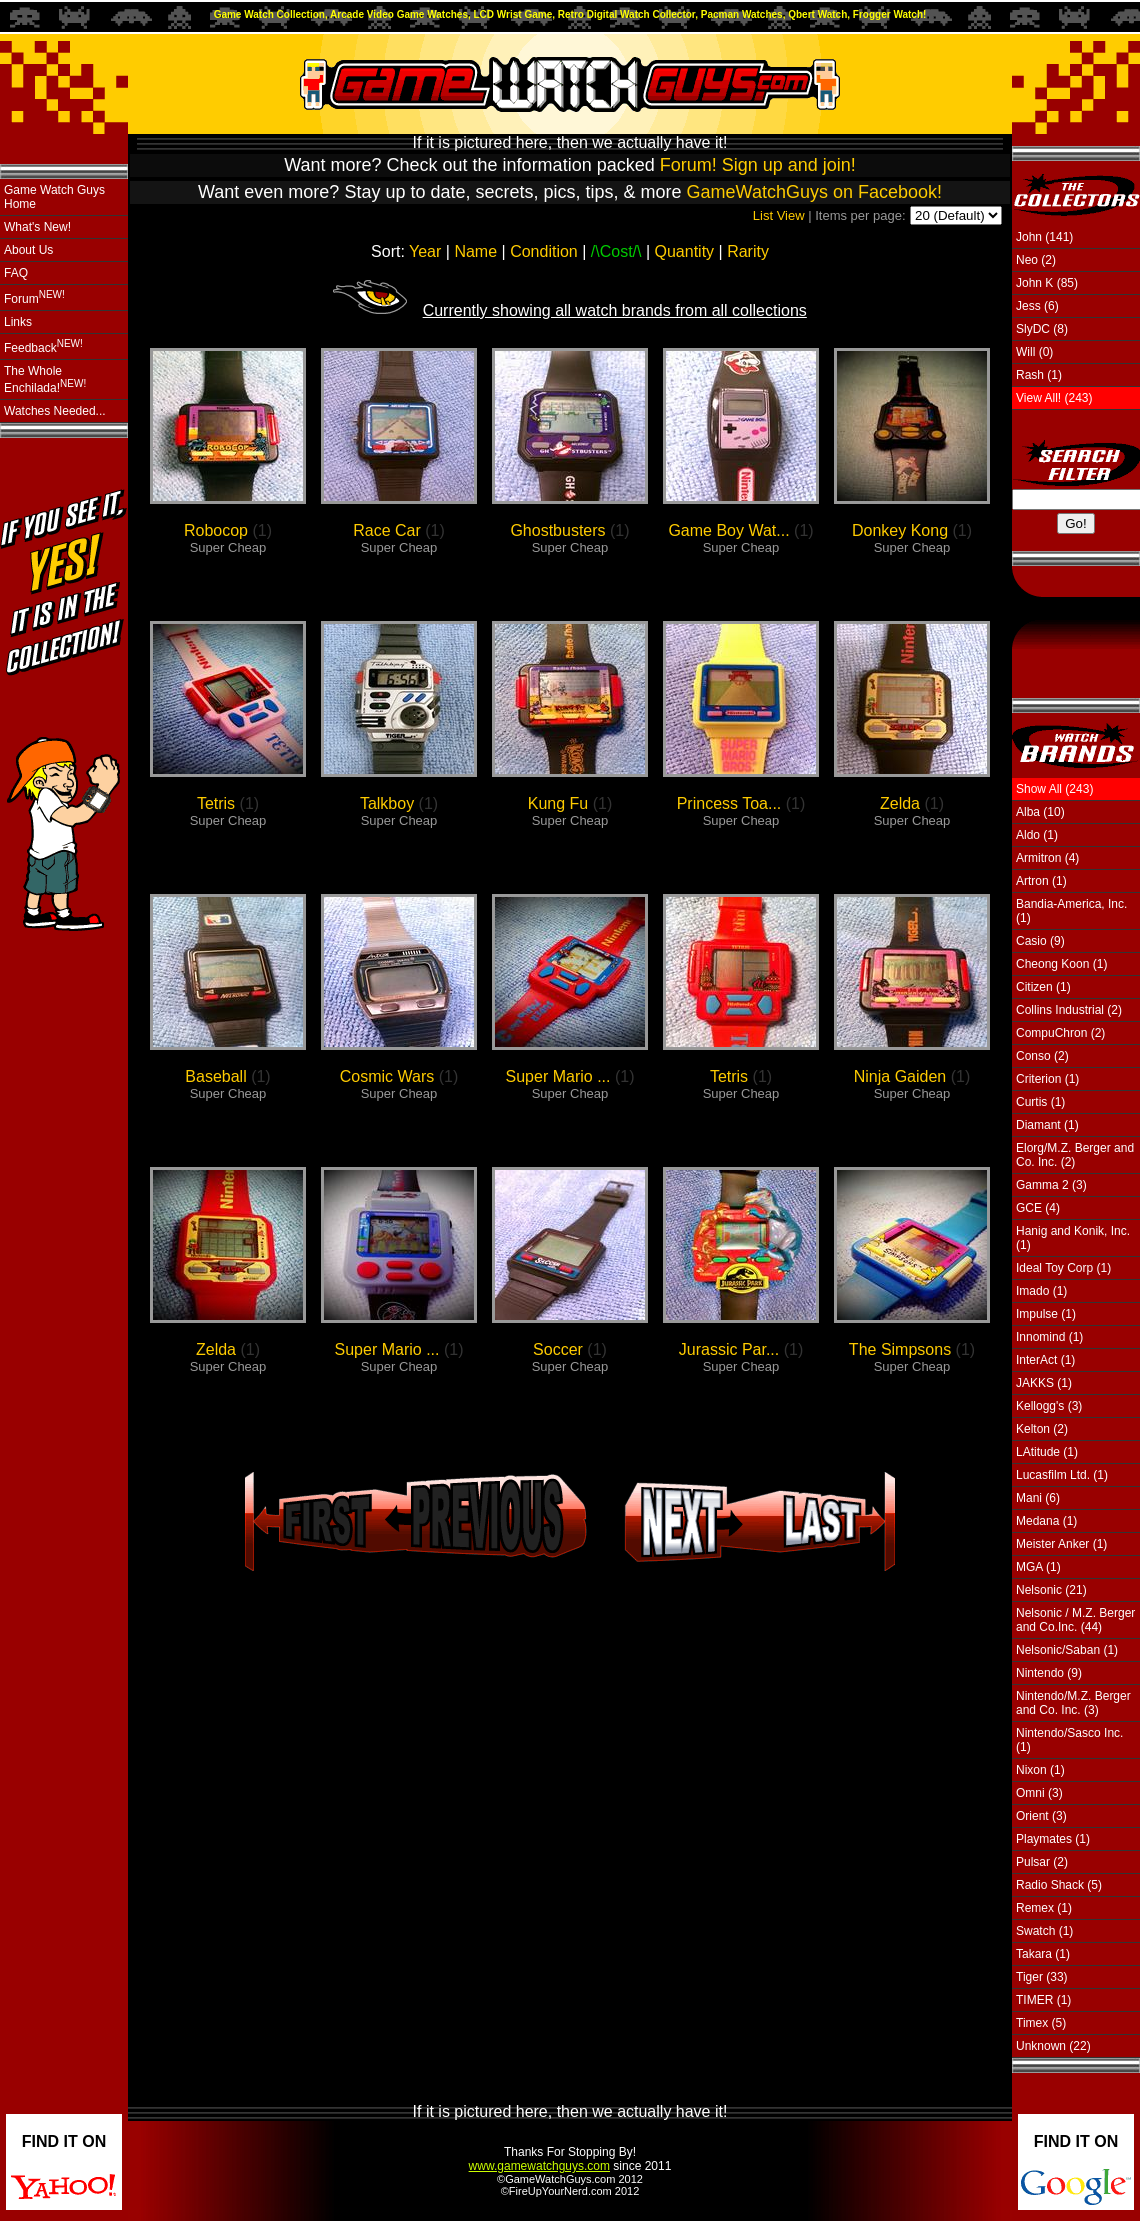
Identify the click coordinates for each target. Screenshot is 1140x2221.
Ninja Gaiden (900, 1076)
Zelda (900, 803)
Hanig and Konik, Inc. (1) (1073, 1238)
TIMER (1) (1043, 2000)
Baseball (215, 1076)
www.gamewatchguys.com (539, 2166)
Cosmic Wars (387, 1076)
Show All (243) (1054, 789)
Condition (544, 251)
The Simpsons (900, 1349)
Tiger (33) (1042, 1977)
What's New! (37, 227)
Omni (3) (1039, 1793)
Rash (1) (1039, 375)
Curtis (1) (1040, 1102)
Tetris (216, 803)
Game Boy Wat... (728, 530)
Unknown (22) (1053, 2046)
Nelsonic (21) (1051, 1590)
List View (779, 215)
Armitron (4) (1047, 858)
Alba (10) (1040, 812)
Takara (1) (1043, 1954)
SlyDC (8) (1042, 329)
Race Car (387, 530)
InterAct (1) (1045, 1360)
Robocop (216, 530)
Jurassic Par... (729, 1349)
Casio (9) (1040, 941)
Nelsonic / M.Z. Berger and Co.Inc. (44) (1075, 1620)
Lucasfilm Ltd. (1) (1062, 1475)
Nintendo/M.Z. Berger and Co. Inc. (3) (1073, 1703)
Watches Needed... (55, 411)
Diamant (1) (1047, 1125)
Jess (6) (1037, 306)
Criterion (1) (1047, 1079)
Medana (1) (1046, 1521)
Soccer (558, 1349)
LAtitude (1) (1047, 1452)
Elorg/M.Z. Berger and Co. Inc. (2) (1075, 1155)
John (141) (1044, 237)
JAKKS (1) (1044, 1383)
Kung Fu (558, 803)
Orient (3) (1041, 1816)
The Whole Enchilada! (45, 379)
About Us (28, 250)
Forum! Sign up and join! (758, 165)
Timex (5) (1041, 2023)
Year (425, 251)
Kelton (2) (1042, 1429)
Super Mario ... (558, 1076)
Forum (34, 297)
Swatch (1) (1044, 1931)
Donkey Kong (900, 530)
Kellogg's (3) (1049, 1406)
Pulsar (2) (1042, 1862)
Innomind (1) (1049, 1337)
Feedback (43, 346)
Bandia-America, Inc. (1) (1071, 911)
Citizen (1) (1043, 987)
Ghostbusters (557, 530)
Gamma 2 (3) (1051, 1185)
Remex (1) (1044, 1908)
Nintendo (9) (1049, 1673)
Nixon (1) (1040, 1770)
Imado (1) (1041, 1291)
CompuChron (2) (1060, 1033)
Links (18, 322)
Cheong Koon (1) (1061, 964)
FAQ (16, 273)
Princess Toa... (729, 803)
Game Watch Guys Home (54, 197)
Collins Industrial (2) (1069, 1010)
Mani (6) (1038, 1498)
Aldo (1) (1037, 835)
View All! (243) (1054, 398)
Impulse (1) (1046, 1314)
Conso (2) (1042, 1056)
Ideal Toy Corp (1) (1063, 1268)
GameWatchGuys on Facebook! (814, 192)
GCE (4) (1038, 1208)
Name (475, 251)
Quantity (685, 251)
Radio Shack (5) (1059, 1885)
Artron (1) (1041, 881)
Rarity (748, 251)
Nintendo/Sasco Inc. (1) (1069, 1740)
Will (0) (1034, 352)
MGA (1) (1038, 1567)
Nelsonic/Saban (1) (1067, 1650)
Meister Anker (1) (1061, 1544)
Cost (616, 251)
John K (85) (1047, 283)
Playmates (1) (1053, 1839)
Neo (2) (1036, 260)
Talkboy (387, 803)
